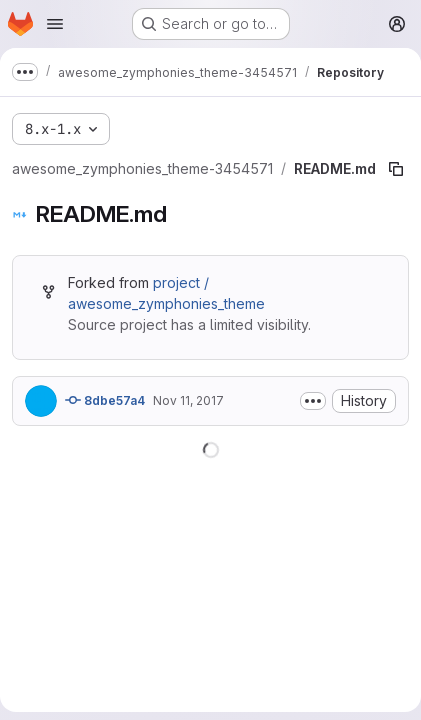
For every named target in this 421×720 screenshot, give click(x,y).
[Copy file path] (396, 169)
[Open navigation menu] (55, 24)
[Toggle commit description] (313, 401)
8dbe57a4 (105, 400)
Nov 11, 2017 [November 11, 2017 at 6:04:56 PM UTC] (188, 400)
